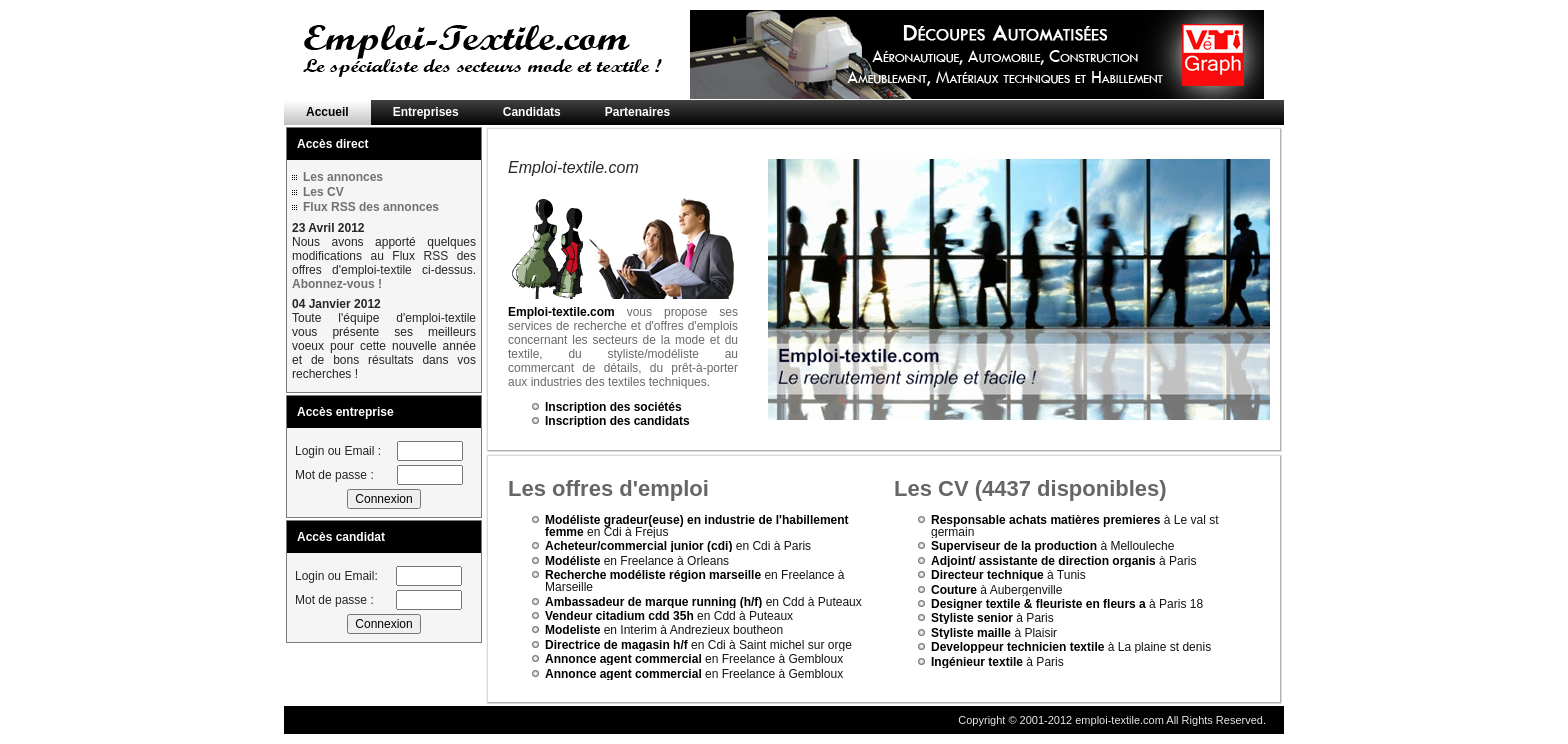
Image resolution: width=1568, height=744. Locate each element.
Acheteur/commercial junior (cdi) (638, 546)
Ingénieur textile (977, 662)
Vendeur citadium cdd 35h (619, 616)
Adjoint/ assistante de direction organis (1043, 561)
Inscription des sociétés (613, 407)
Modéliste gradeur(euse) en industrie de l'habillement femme (697, 526)
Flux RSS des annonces (371, 207)
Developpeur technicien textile (1017, 647)
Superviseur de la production (1015, 546)
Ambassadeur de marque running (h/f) (653, 602)
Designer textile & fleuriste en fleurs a (1038, 604)
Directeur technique (987, 575)
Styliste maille (971, 633)
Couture (954, 590)
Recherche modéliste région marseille (653, 575)
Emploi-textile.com (561, 312)
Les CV (323, 192)
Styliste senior (972, 618)
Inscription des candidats (617, 421)
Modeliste (572, 630)
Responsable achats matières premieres (1045, 520)
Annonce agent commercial (623, 659)
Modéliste (572, 561)
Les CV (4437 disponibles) (1030, 488)
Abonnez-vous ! (337, 284)
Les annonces (343, 177)
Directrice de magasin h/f (616, 645)
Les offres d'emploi (608, 488)
